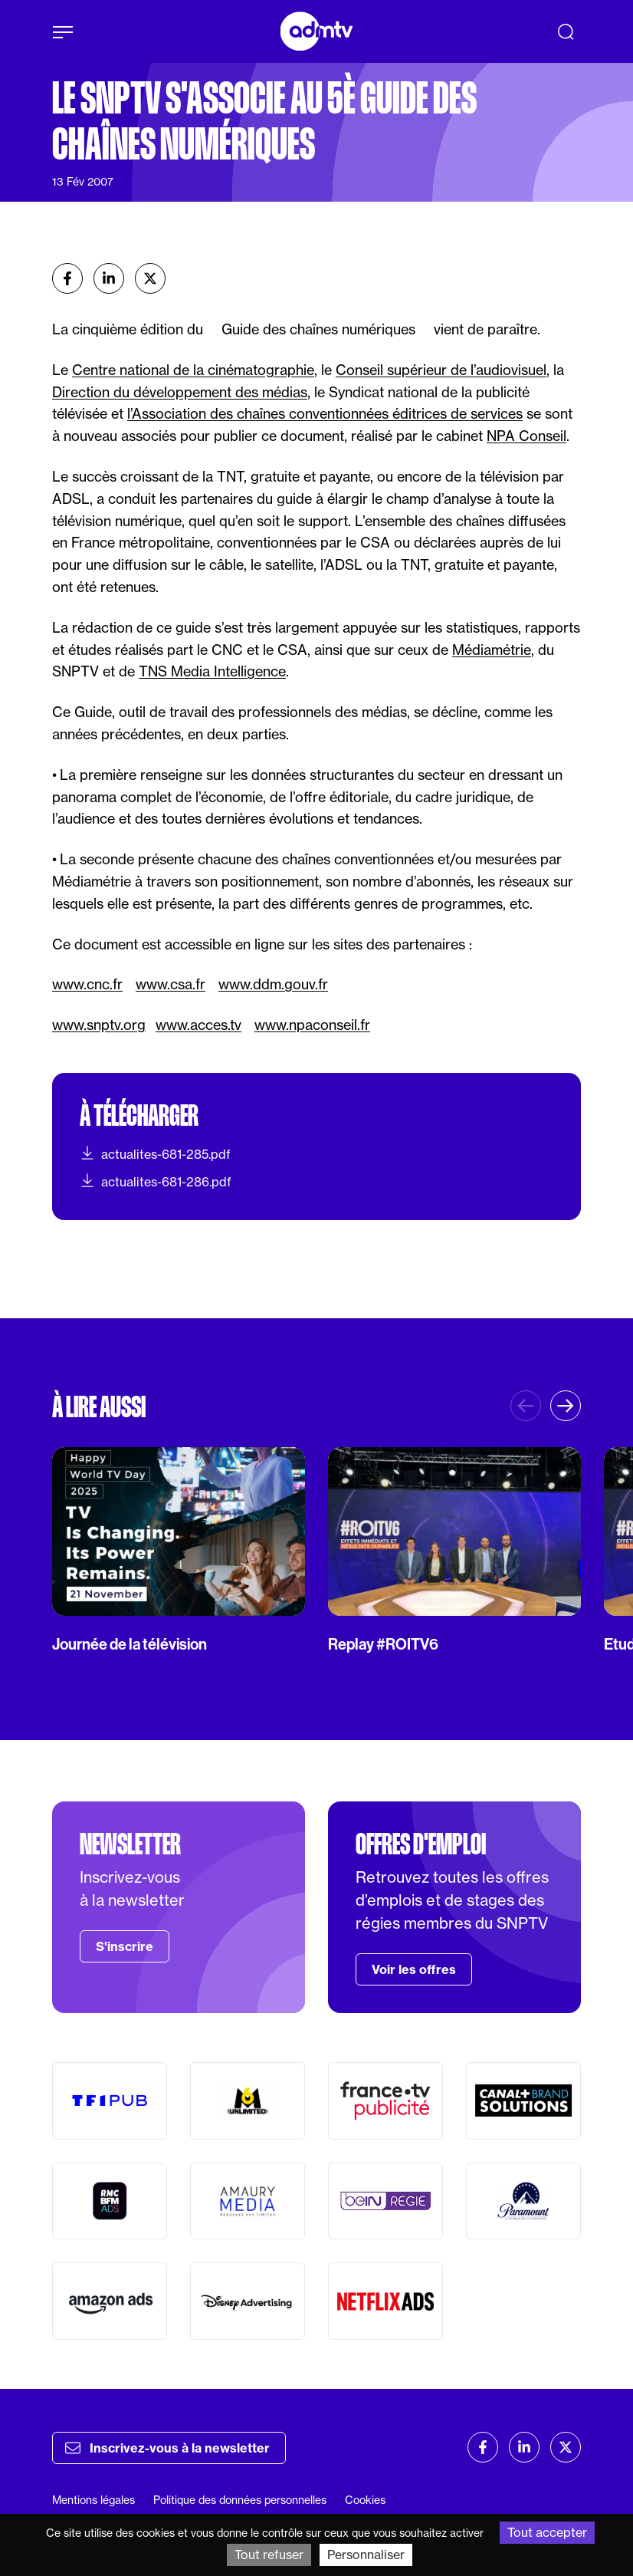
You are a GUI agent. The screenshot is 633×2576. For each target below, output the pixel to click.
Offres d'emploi (421, 1844)
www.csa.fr (170, 983)
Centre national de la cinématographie (193, 369)
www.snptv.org (99, 1024)
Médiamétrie (491, 649)
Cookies (365, 2499)
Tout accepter (547, 2532)
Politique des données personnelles (239, 2499)
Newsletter (130, 1844)
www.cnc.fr (87, 983)
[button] (565, 1405)
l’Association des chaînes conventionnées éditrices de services (325, 413)
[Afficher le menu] (62, 32)
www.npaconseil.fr (312, 1024)
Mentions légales (93, 2499)
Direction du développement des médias (179, 391)
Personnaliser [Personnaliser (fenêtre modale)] (366, 2554)
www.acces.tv (198, 1024)
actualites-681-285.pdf (155, 1153)
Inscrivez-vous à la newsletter (167, 2448)
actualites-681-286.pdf (155, 1181)
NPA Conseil (526, 435)
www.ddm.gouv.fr (273, 983)
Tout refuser (269, 2554)
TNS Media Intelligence (212, 671)
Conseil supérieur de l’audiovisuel (441, 369)
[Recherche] (565, 31)
